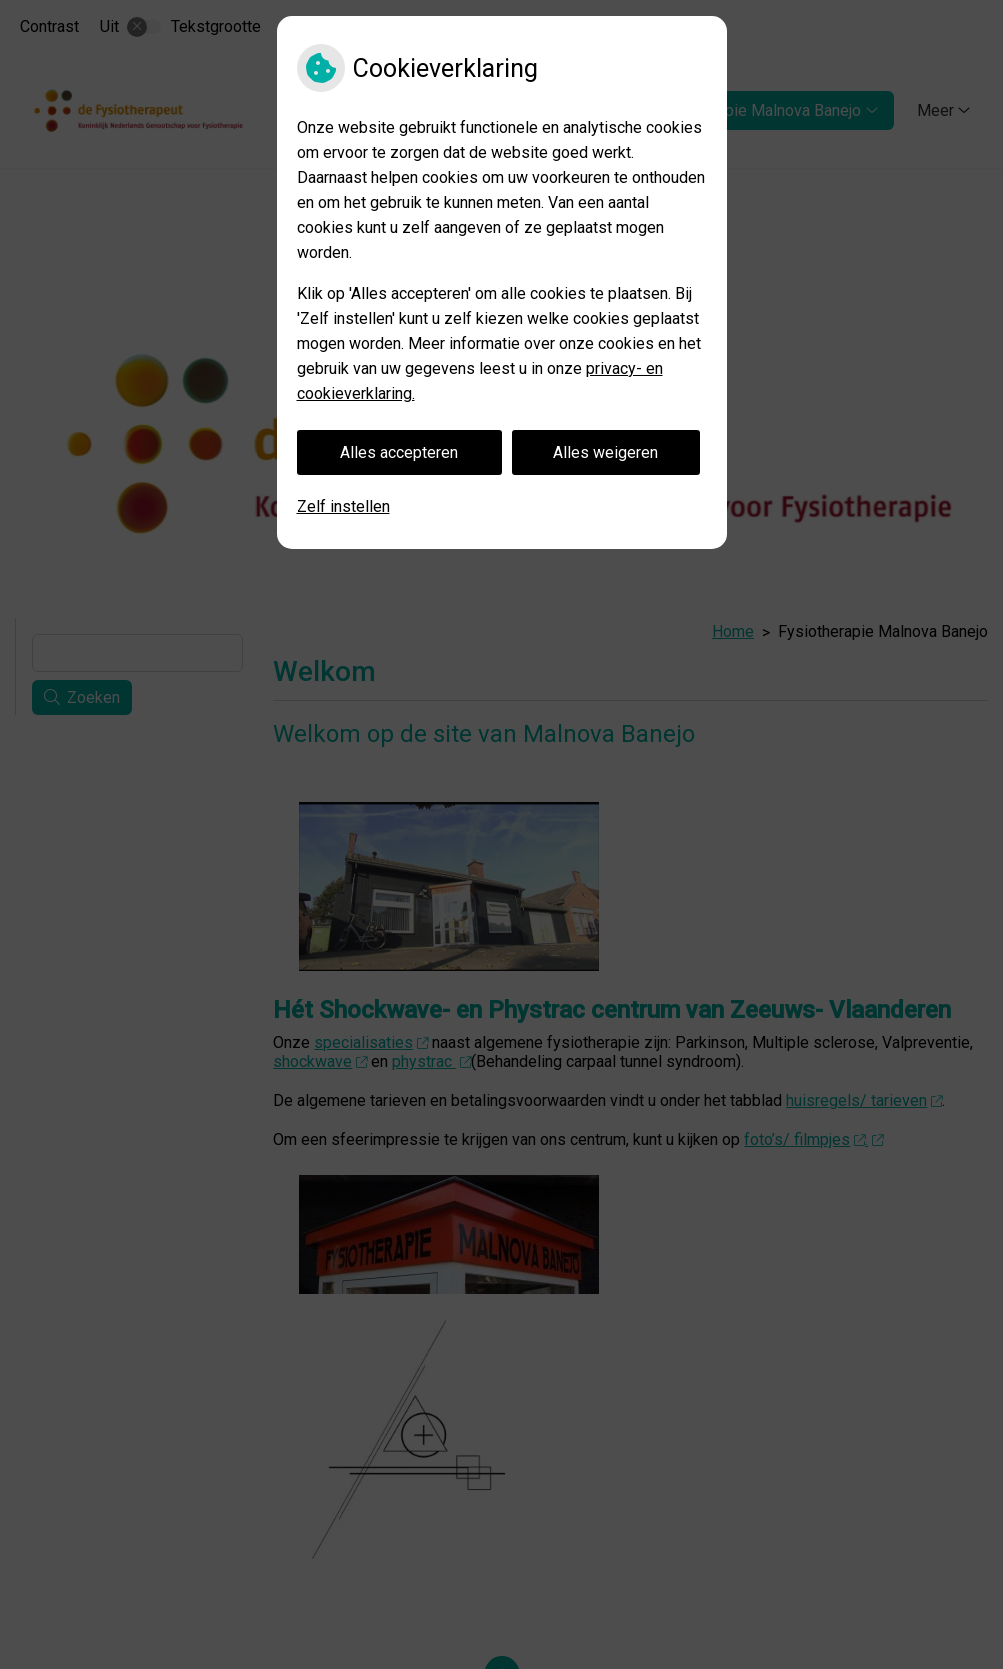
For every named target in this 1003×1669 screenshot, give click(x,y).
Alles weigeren (605, 452)
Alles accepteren (399, 452)
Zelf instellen (343, 506)
